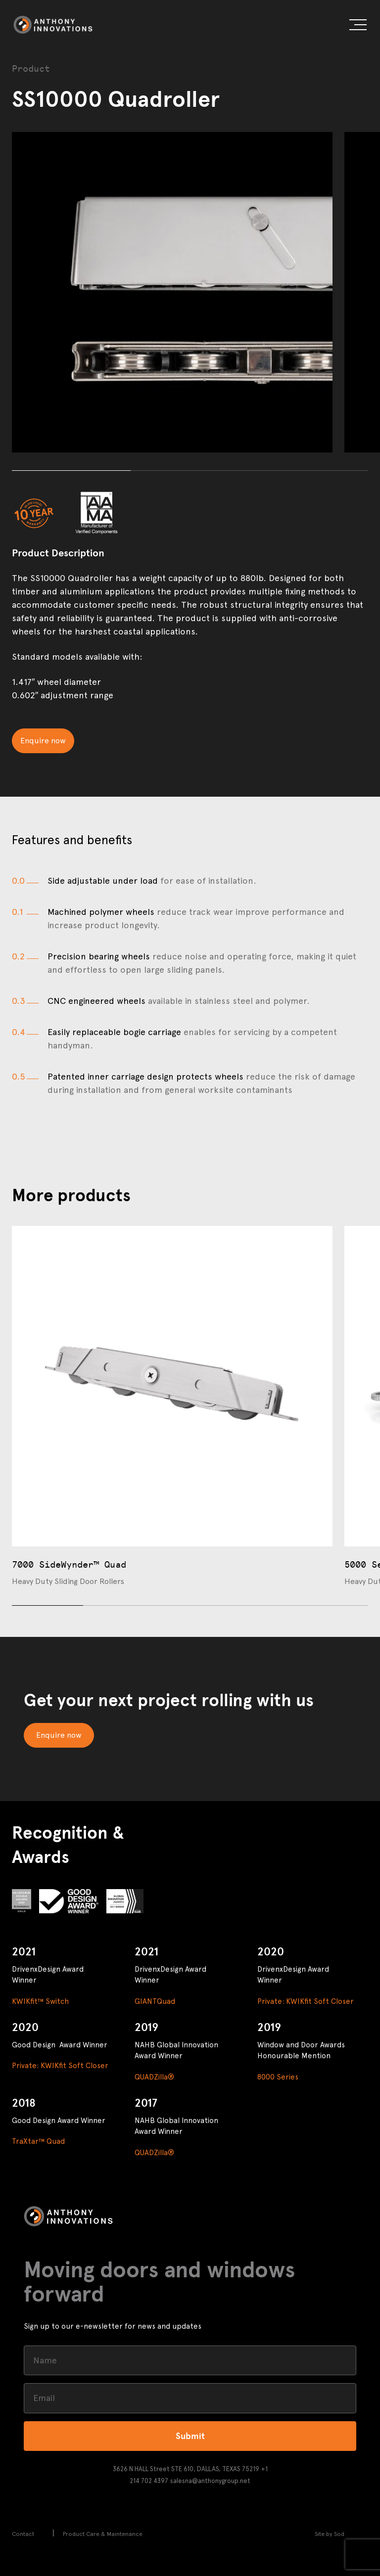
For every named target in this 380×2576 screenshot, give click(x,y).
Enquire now (43, 740)
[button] (358, 26)
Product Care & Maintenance (102, 2534)
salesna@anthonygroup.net (210, 2481)
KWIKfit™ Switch (40, 2001)
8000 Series (277, 2077)
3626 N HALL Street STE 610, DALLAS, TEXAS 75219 (186, 2469)
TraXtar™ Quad (38, 2141)
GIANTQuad (155, 2001)
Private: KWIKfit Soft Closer (305, 2001)
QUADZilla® (154, 2077)
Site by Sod (329, 2534)
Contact (23, 2534)
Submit (190, 2436)
